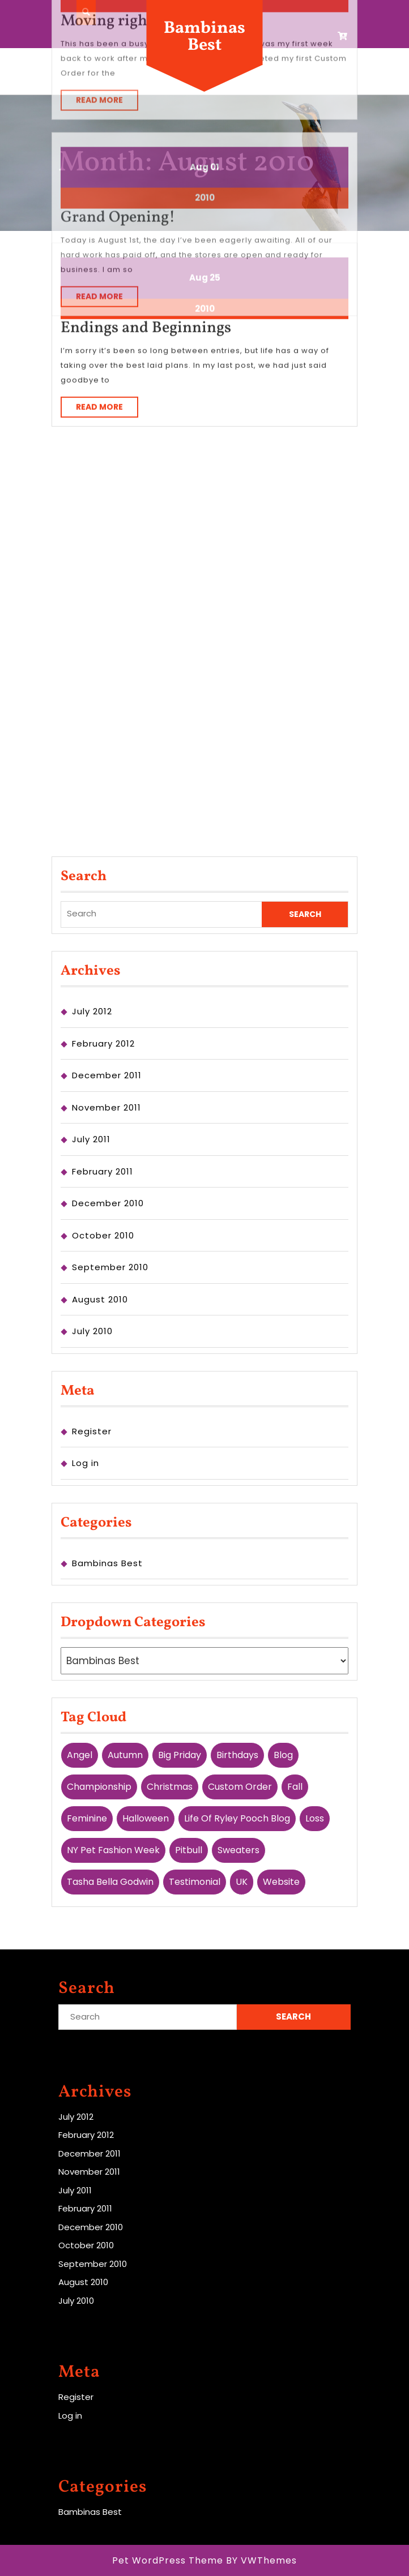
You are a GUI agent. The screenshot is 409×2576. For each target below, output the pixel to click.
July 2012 (92, 1011)
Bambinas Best (204, 36)
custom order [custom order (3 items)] (240, 1786)
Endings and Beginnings (146, 220)
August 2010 (100, 1299)
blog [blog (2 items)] (283, 1754)
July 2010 (92, 1331)
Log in (85, 1463)
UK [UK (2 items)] (242, 1881)
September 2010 (110, 1267)
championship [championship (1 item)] (99, 1786)
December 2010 (108, 1203)
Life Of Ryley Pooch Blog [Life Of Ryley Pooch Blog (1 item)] (237, 1818)
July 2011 (91, 1139)
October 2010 (103, 1235)
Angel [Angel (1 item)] (79, 1754)
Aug (198, 169)
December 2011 (107, 1075)
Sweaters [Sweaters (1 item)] (238, 1850)
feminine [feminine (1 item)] (87, 1818)
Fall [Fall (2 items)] (295, 1786)
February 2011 (102, 1171)
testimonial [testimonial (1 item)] (194, 1881)
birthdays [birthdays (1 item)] (237, 1754)
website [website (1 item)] (281, 1881)
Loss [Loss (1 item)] (314, 1818)
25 (215, 169)
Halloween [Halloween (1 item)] (145, 1818)
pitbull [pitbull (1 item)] (188, 1850)
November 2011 (106, 1107)
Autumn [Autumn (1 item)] (125, 1754)
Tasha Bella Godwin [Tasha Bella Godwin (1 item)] (110, 1881)
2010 (205, 201)
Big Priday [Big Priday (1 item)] (179, 1754)
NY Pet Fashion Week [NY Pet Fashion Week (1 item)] (113, 1850)
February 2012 (103, 1043)
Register (92, 1431)
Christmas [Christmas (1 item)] (170, 1786)
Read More (107, 301)
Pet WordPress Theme (167, 2560)
